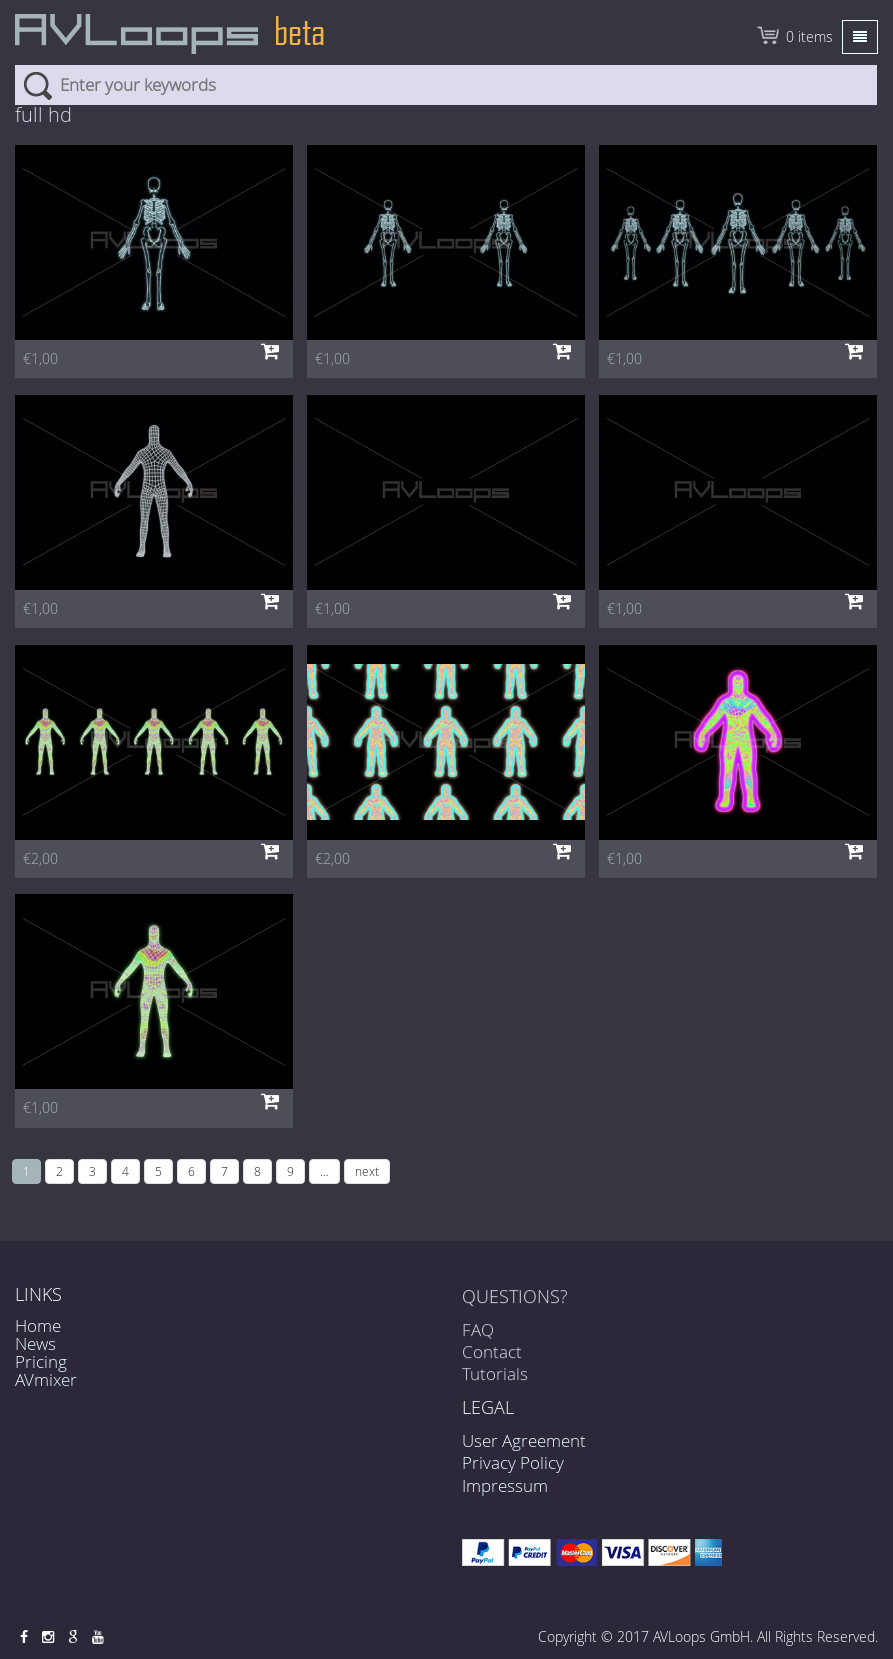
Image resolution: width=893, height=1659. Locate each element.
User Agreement (524, 1440)
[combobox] (446, 85)
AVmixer (46, 1379)
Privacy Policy (513, 1462)
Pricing (41, 1361)
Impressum (505, 1485)
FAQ (478, 1336)
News (35, 1343)
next (367, 1171)
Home (38, 1325)
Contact (492, 1358)
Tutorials (495, 1381)
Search (37, 85)
